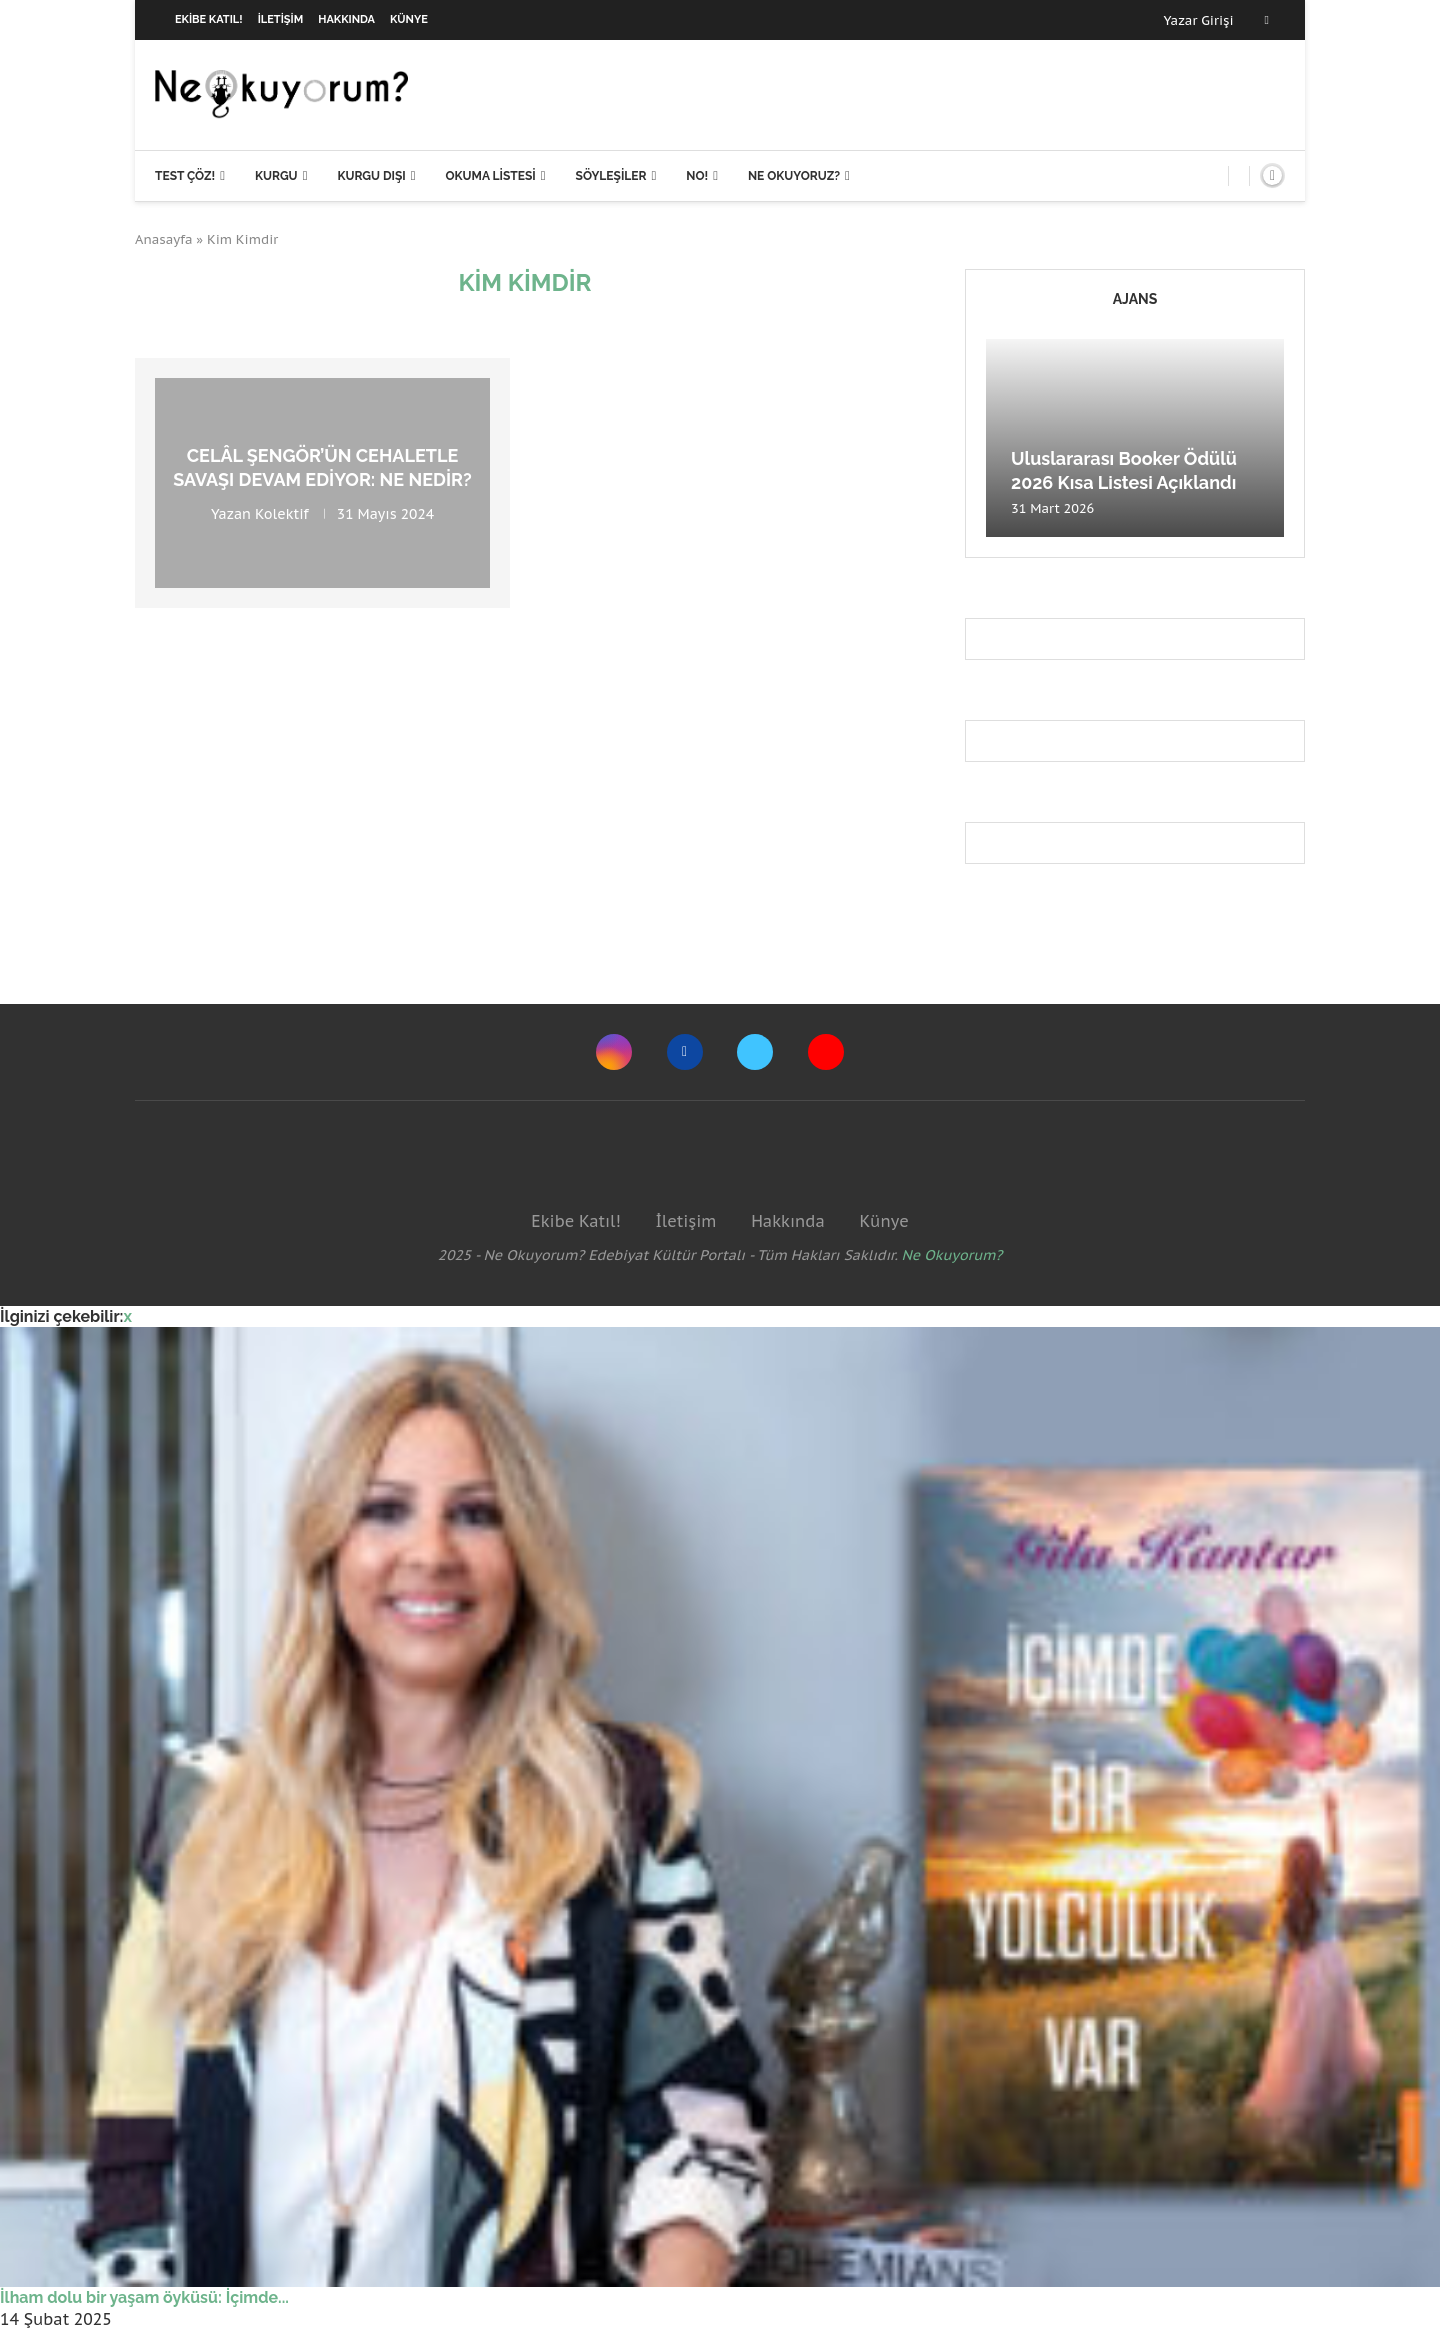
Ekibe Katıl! (209, 19)
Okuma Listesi (490, 176)
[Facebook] (1267, 20)
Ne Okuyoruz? (794, 176)
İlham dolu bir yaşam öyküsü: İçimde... (144, 2297)
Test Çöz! (185, 176)
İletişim (281, 19)
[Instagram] (614, 1052)
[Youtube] (826, 1052)
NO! (697, 176)
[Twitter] (755, 1052)
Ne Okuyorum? (952, 1255)
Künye (409, 19)
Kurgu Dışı (371, 176)
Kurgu (276, 176)
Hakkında (346, 19)
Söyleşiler (611, 176)
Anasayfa (164, 239)
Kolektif (282, 513)
